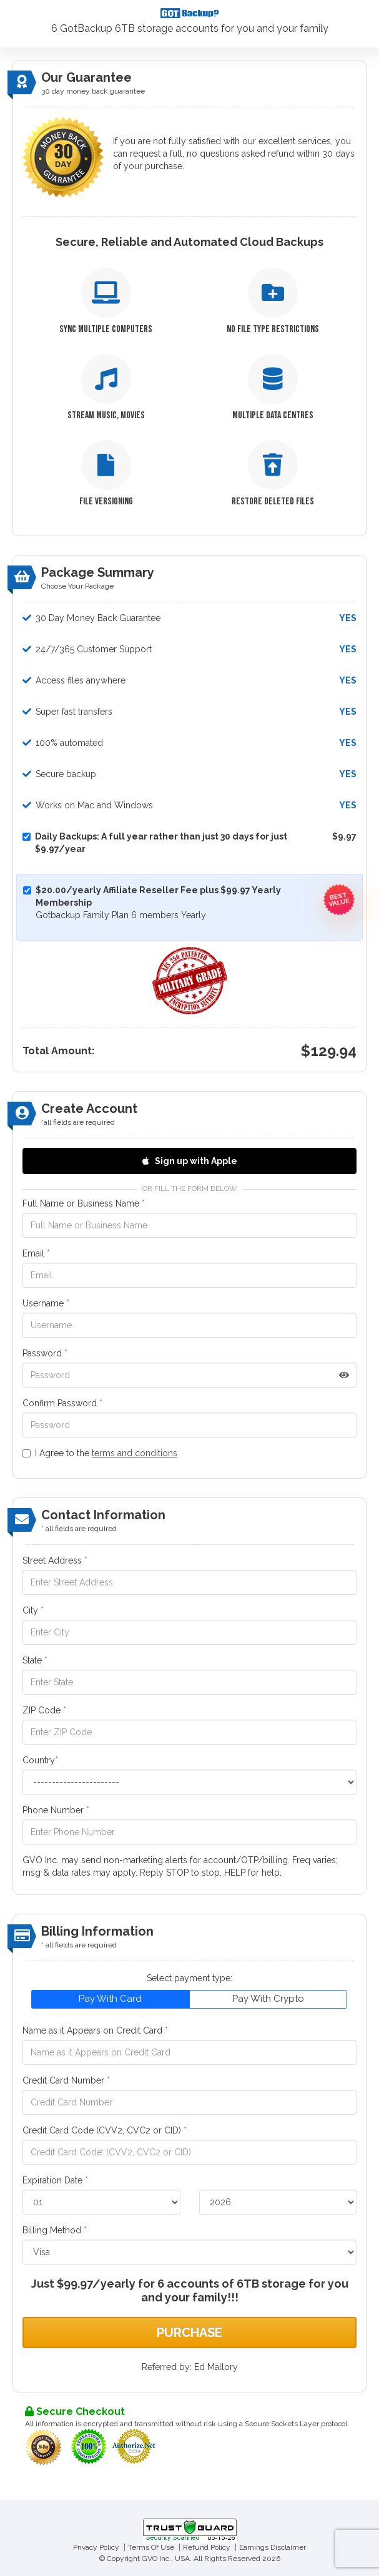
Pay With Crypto (268, 1998)
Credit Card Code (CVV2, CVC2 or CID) (104, 2130)
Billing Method (54, 2230)
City (33, 1610)
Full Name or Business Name (83, 1203)
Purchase (189, 2332)
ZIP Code (44, 1710)
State (34, 1660)
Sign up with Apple (189, 1161)
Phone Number (55, 1810)
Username (45, 1303)
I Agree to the (99, 1453)
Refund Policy (206, 2547)
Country (40, 1760)
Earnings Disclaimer (272, 2547)
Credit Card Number (66, 2080)
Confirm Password (62, 1403)
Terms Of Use (151, 2547)
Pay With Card (110, 1998)
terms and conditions (134, 1453)
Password (44, 1353)
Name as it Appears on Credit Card (95, 2030)
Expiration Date (55, 2180)
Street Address (54, 1560)
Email (36, 1253)
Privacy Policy (96, 2547)
